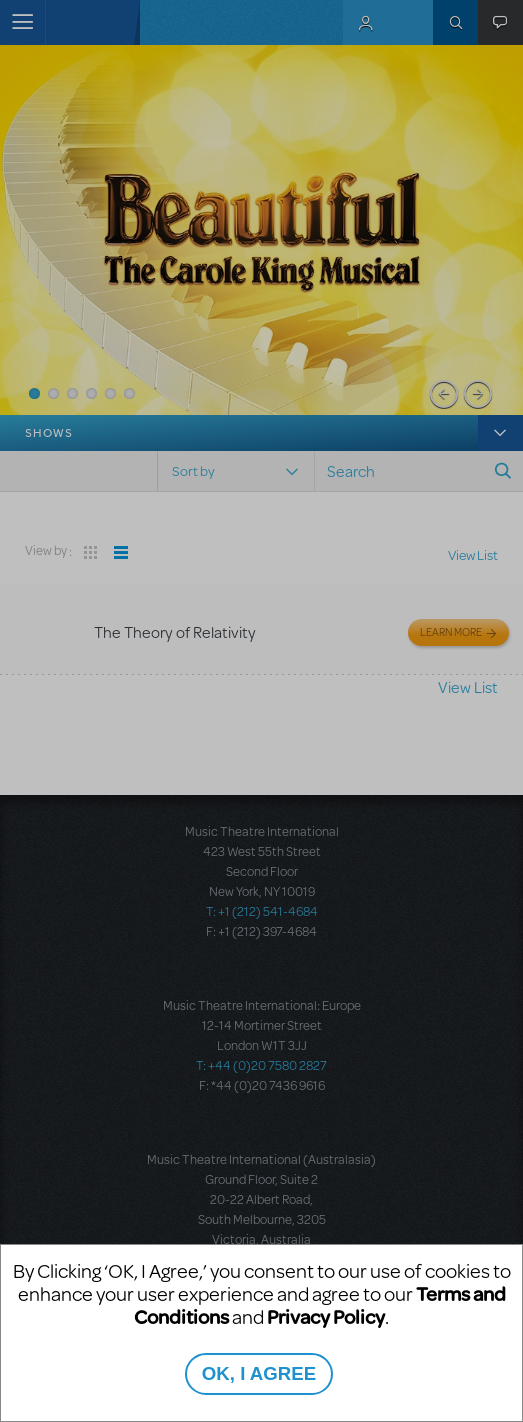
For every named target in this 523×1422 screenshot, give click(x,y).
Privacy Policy (326, 1316)
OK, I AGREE (259, 1373)
